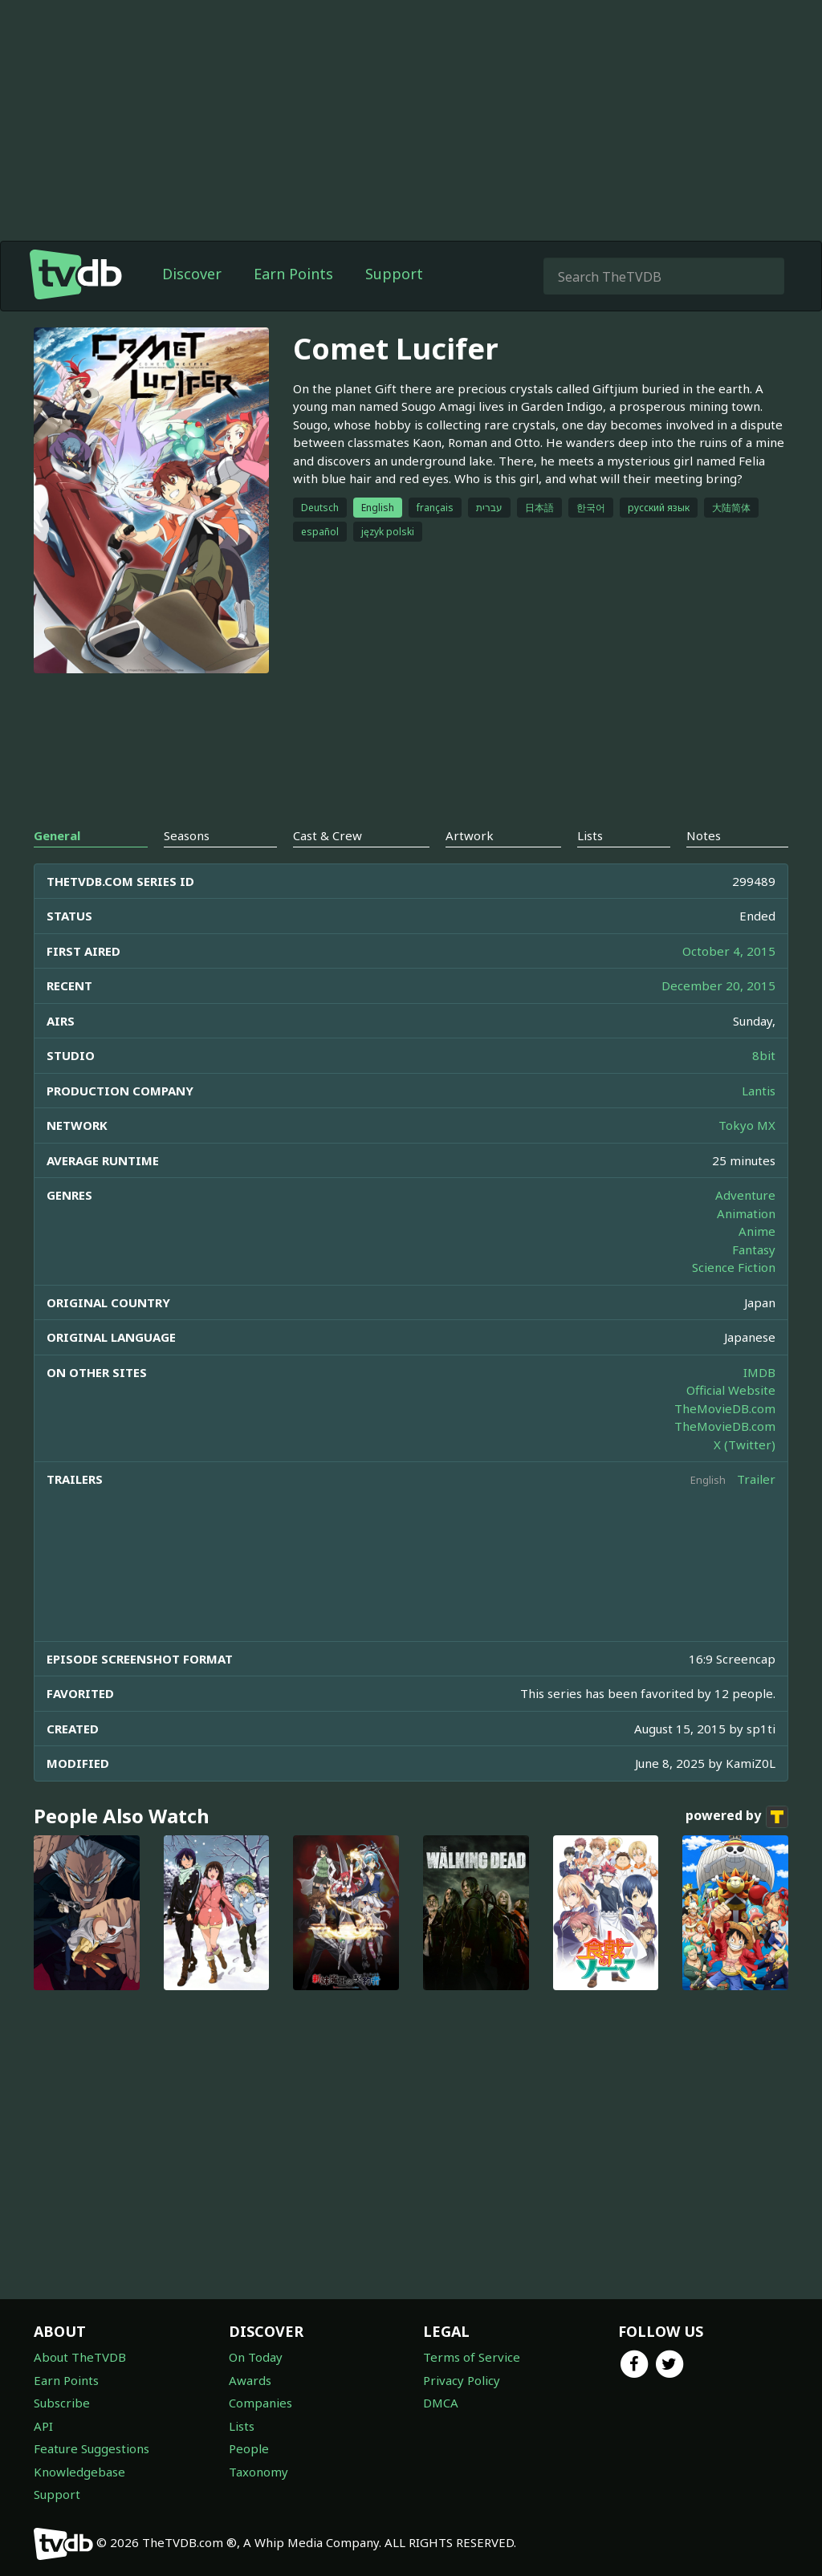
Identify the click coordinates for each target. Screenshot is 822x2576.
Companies (260, 2403)
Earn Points (293, 273)
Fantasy (753, 1249)
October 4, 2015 (728, 951)
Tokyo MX (746, 1125)
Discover (192, 273)
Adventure (745, 1195)
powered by (737, 1817)
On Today (256, 2357)
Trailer (756, 1479)
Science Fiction (733, 1267)
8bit (763, 1055)
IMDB (759, 1372)
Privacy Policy (461, 2380)
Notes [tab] (703, 835)
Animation (746, 1213)
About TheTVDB (80, 2357)
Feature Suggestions (91, 2448)
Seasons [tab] (187, 835)
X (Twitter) (744, 1444)
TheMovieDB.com (724, 1408)
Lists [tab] (590, 835)
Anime (757, 1231)
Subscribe (62, 2403)
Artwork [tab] (470, 835)
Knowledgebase (79, 2472)
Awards (250, 2380)
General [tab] (57, 835)
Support (394, 273)
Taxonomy (258, 2472)
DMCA (440, 2403)
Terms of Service (471, 2357)
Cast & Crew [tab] (327, 835)
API (43, 2426)
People (249, 2448)
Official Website (730, 1390)
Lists (241, 2426)
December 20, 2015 (718, 985)
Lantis (758, 1091)
